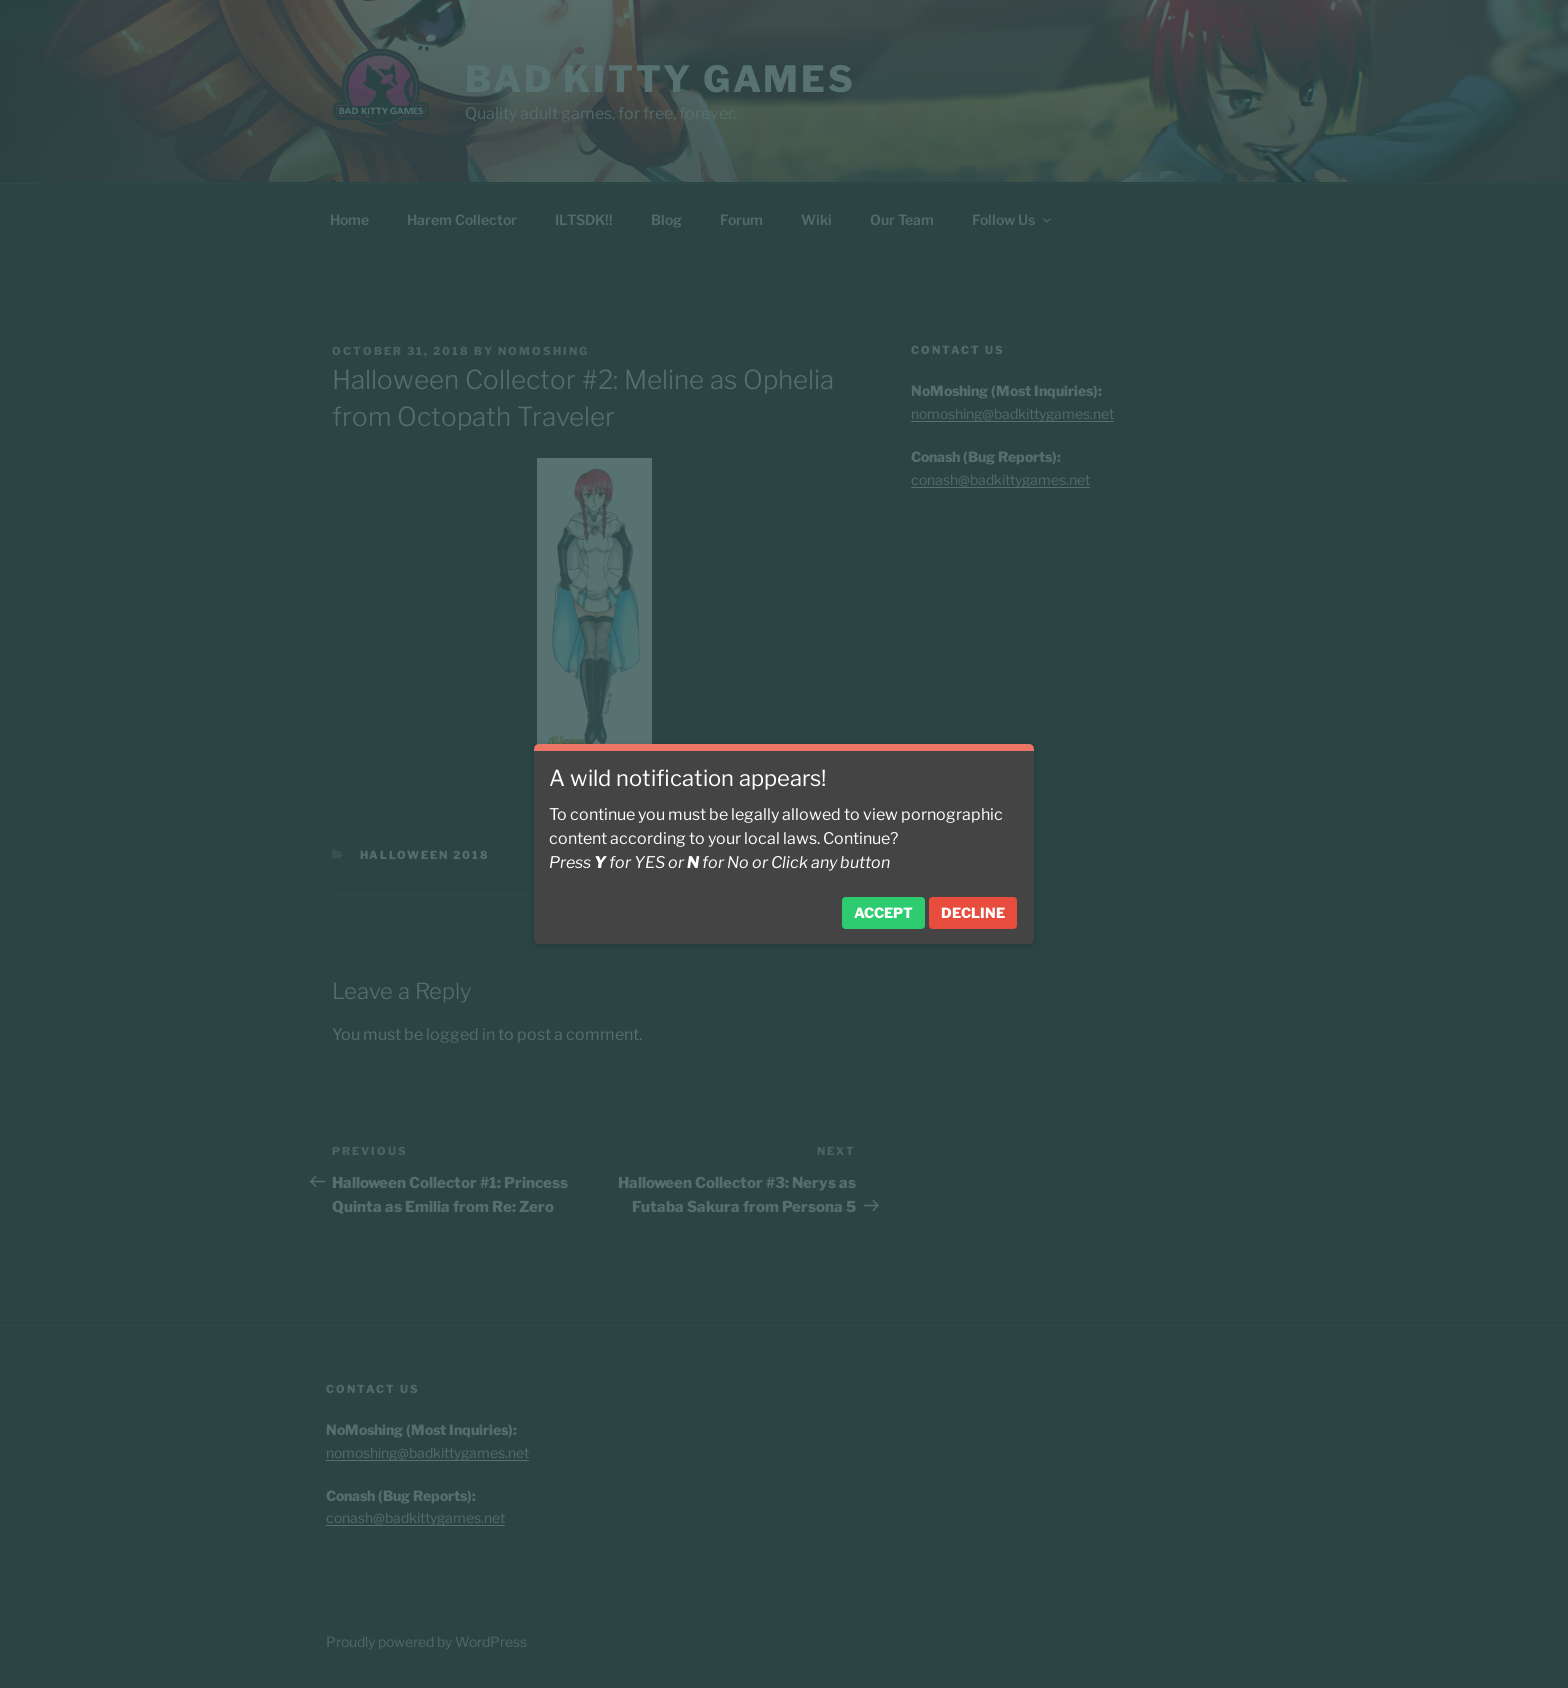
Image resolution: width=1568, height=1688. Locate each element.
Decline (973, 912)
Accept (883, 912)
